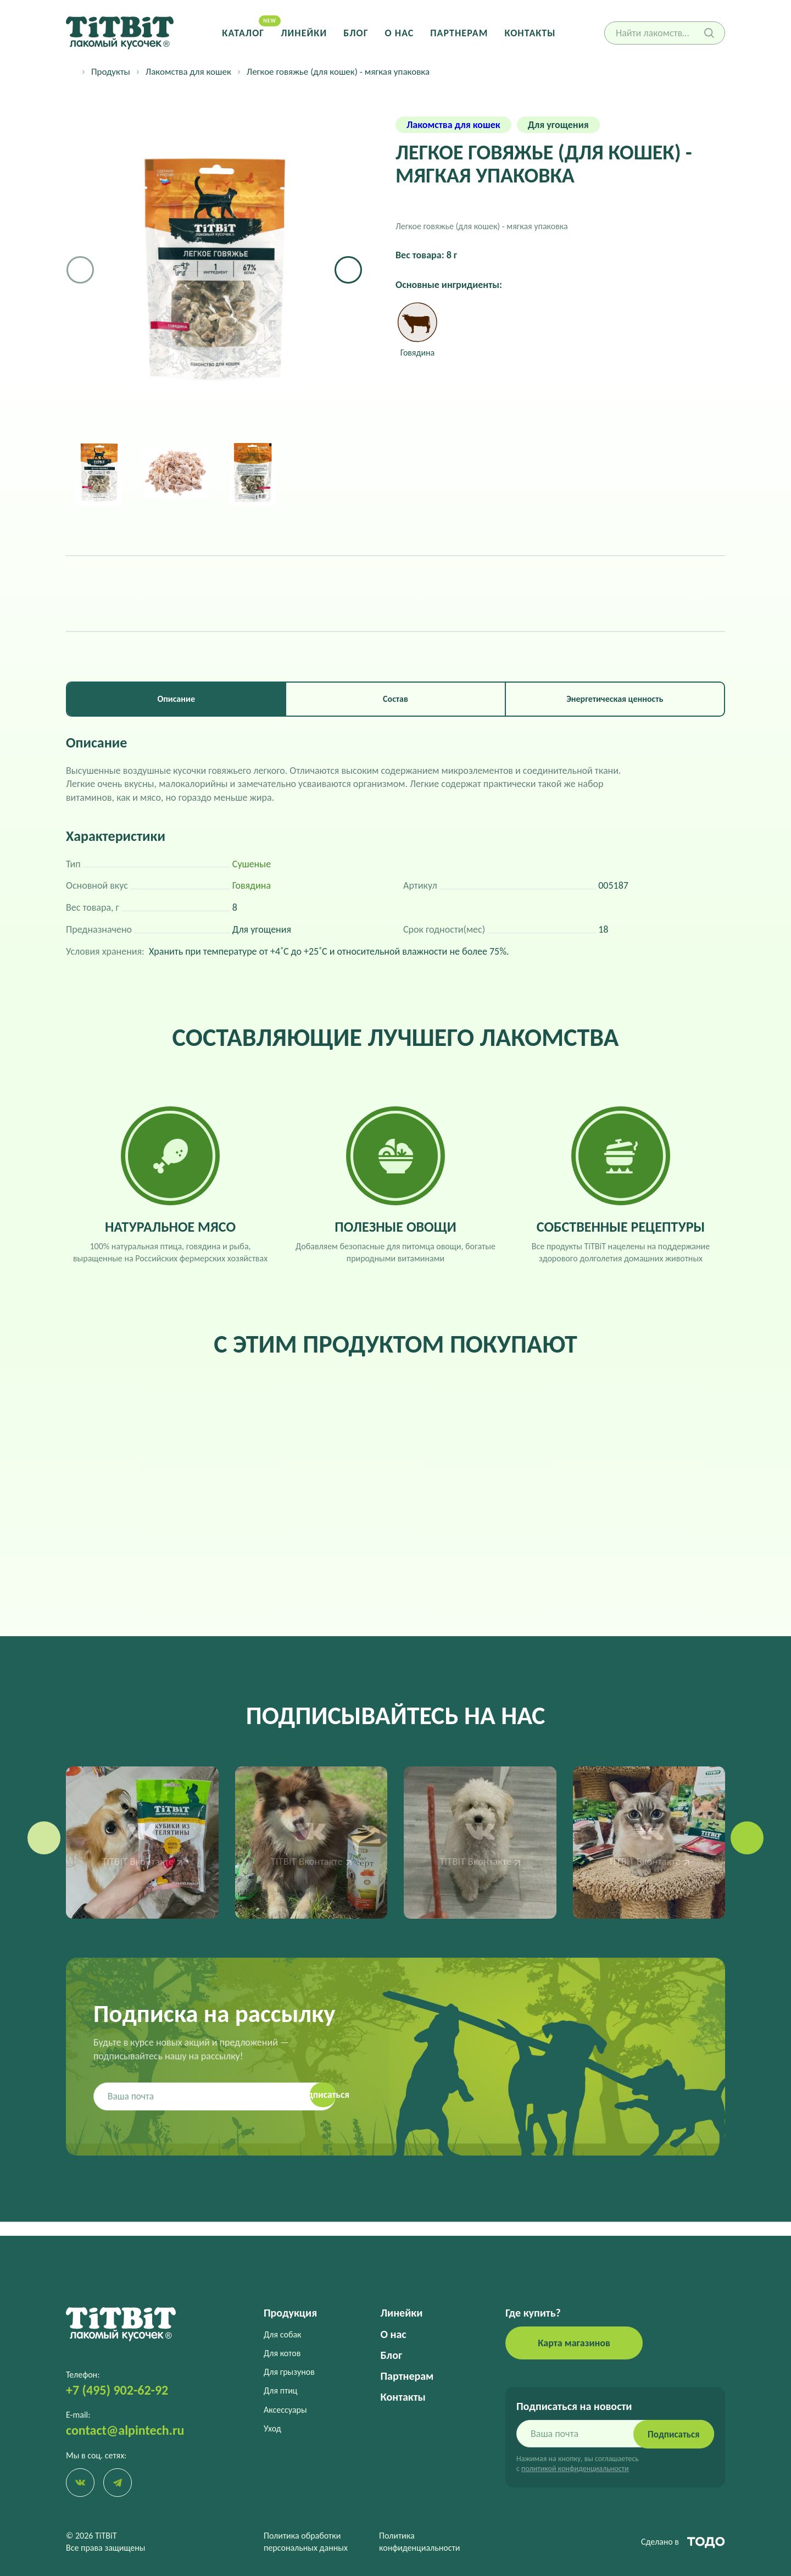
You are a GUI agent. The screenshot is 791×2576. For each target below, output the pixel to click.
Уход (272, 2427)
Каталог (249, 32)
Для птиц (281, 2389)
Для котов (282, 2351)
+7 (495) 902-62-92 (117, 2388)
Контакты (525, 32)
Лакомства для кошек (188, 71)
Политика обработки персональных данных (306, 2541)
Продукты (110, 71)
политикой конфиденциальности (574, 2467)
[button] (348, 270)
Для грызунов (289, 2370)
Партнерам (457, 32)
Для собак (282, 2332)
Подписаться (670, 2432)
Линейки (306, 32)
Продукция (290, 2311)
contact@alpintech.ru (125, 2428)
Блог (357, 32)
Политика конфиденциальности (419, 2541)
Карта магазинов (574, 2341)
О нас (399, 32)
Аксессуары (285, 2407)
